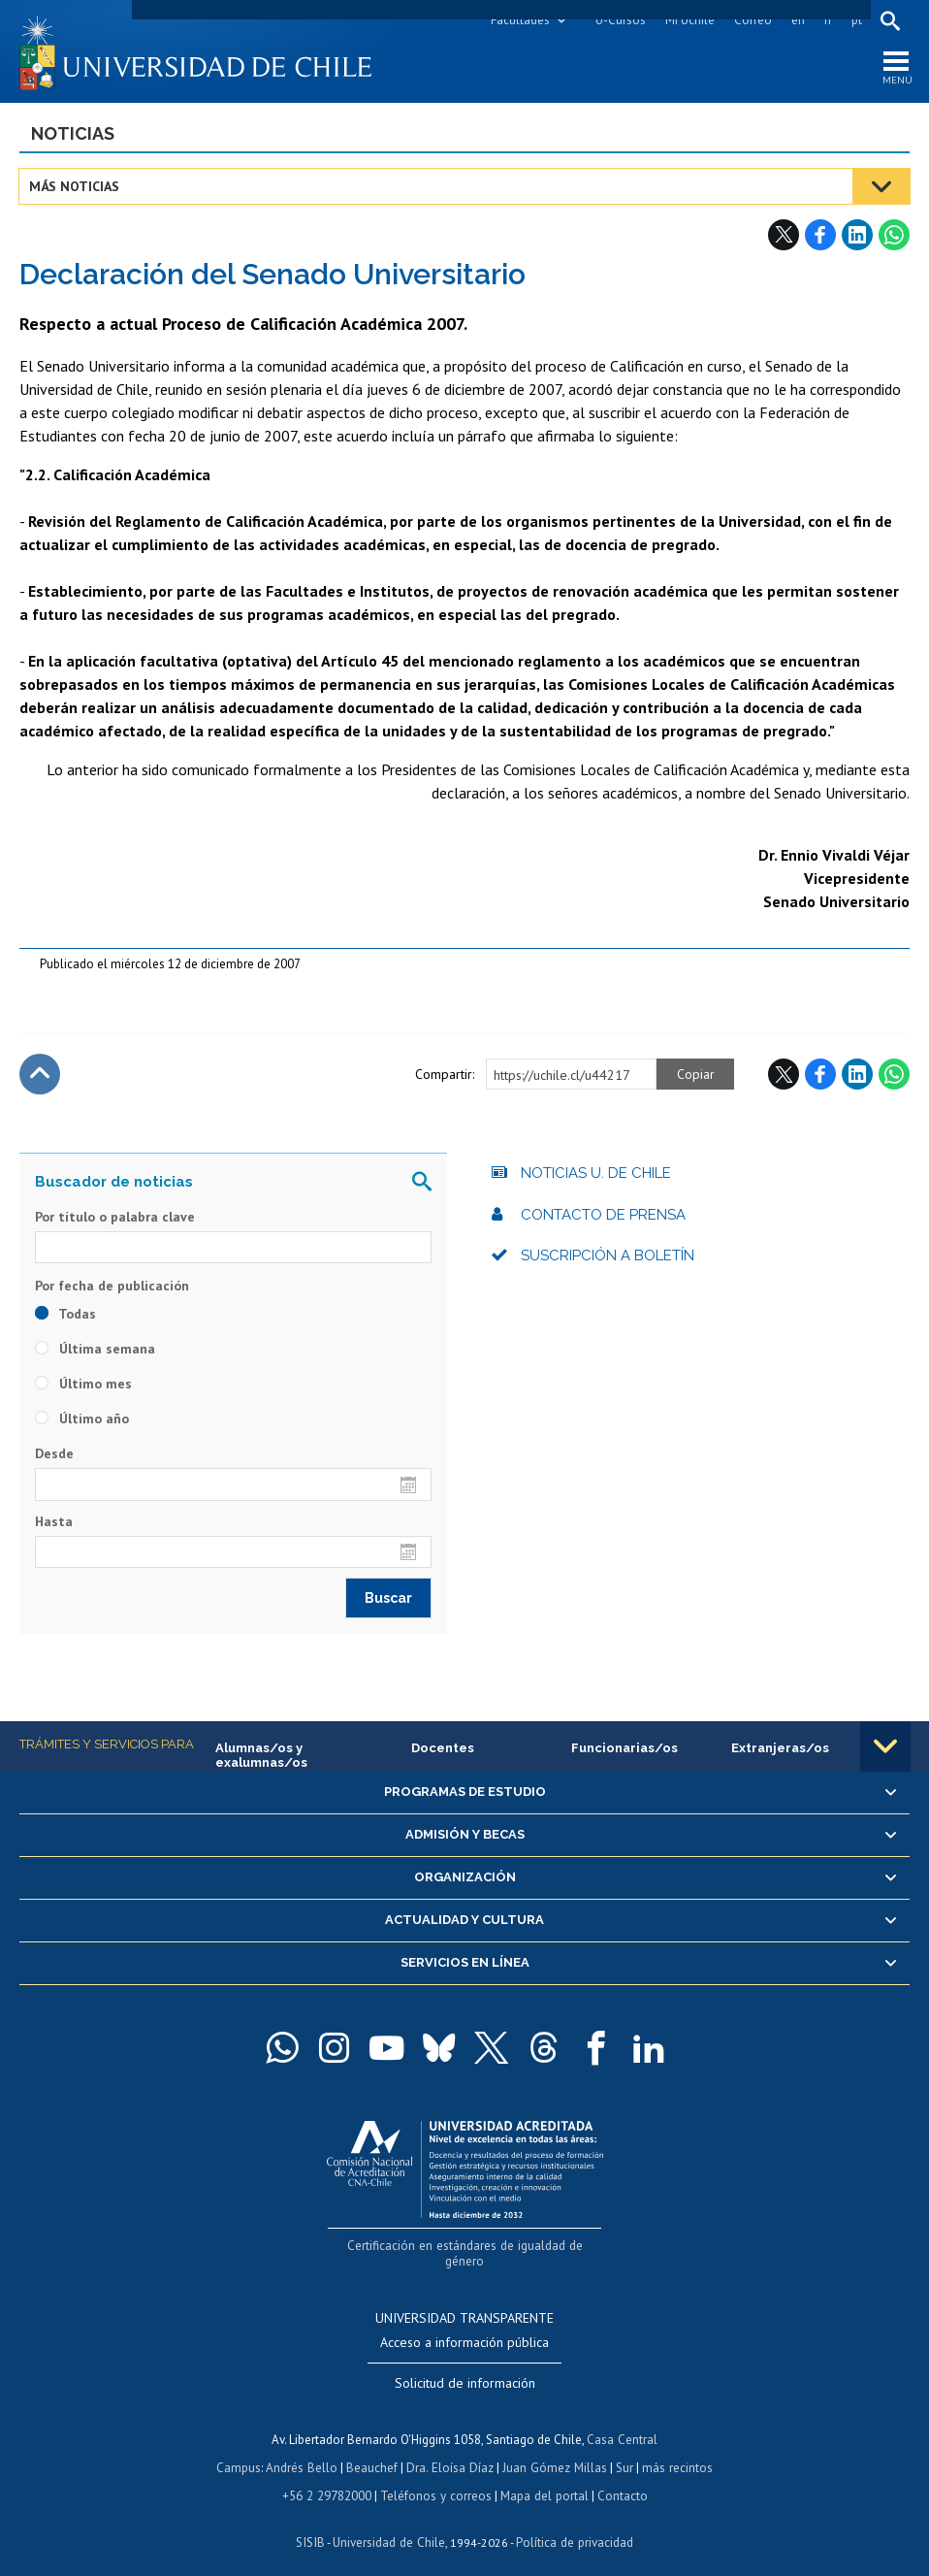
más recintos (675, 2450)
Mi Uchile (689, 20)
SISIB (312, 2523)
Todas (65, 1315)
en (797, 20)
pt (855, 20)
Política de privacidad (572, 2523)
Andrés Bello (304, 2450)
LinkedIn (857, 236)
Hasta (54, 1522)
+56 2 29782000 (328, 2477)
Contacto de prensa (603, 1215)
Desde (54, 1455)
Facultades (519, 20)
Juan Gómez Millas (553, 2450)
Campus (241, 2450)
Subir (39, 1075)
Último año (82, 1420)
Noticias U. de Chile (596, 1174)
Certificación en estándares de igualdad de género (467, 2245)
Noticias (72, 134)
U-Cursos (619, 20)
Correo (752, 20)
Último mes (83, 1385)
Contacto (619, 2477)
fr (827, 20)
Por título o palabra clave (115, 1217)
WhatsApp (894, 235)
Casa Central (622, 2423)
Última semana (95, 1350)
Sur (622, 2450)
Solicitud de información (465, 2367)
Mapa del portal (542, 2477)
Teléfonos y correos (436, 2477)
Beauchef (374, 2450)
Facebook (820, 235)
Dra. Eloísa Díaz (451, 2450)
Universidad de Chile (389, 2523)
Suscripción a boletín (607, 1256)
